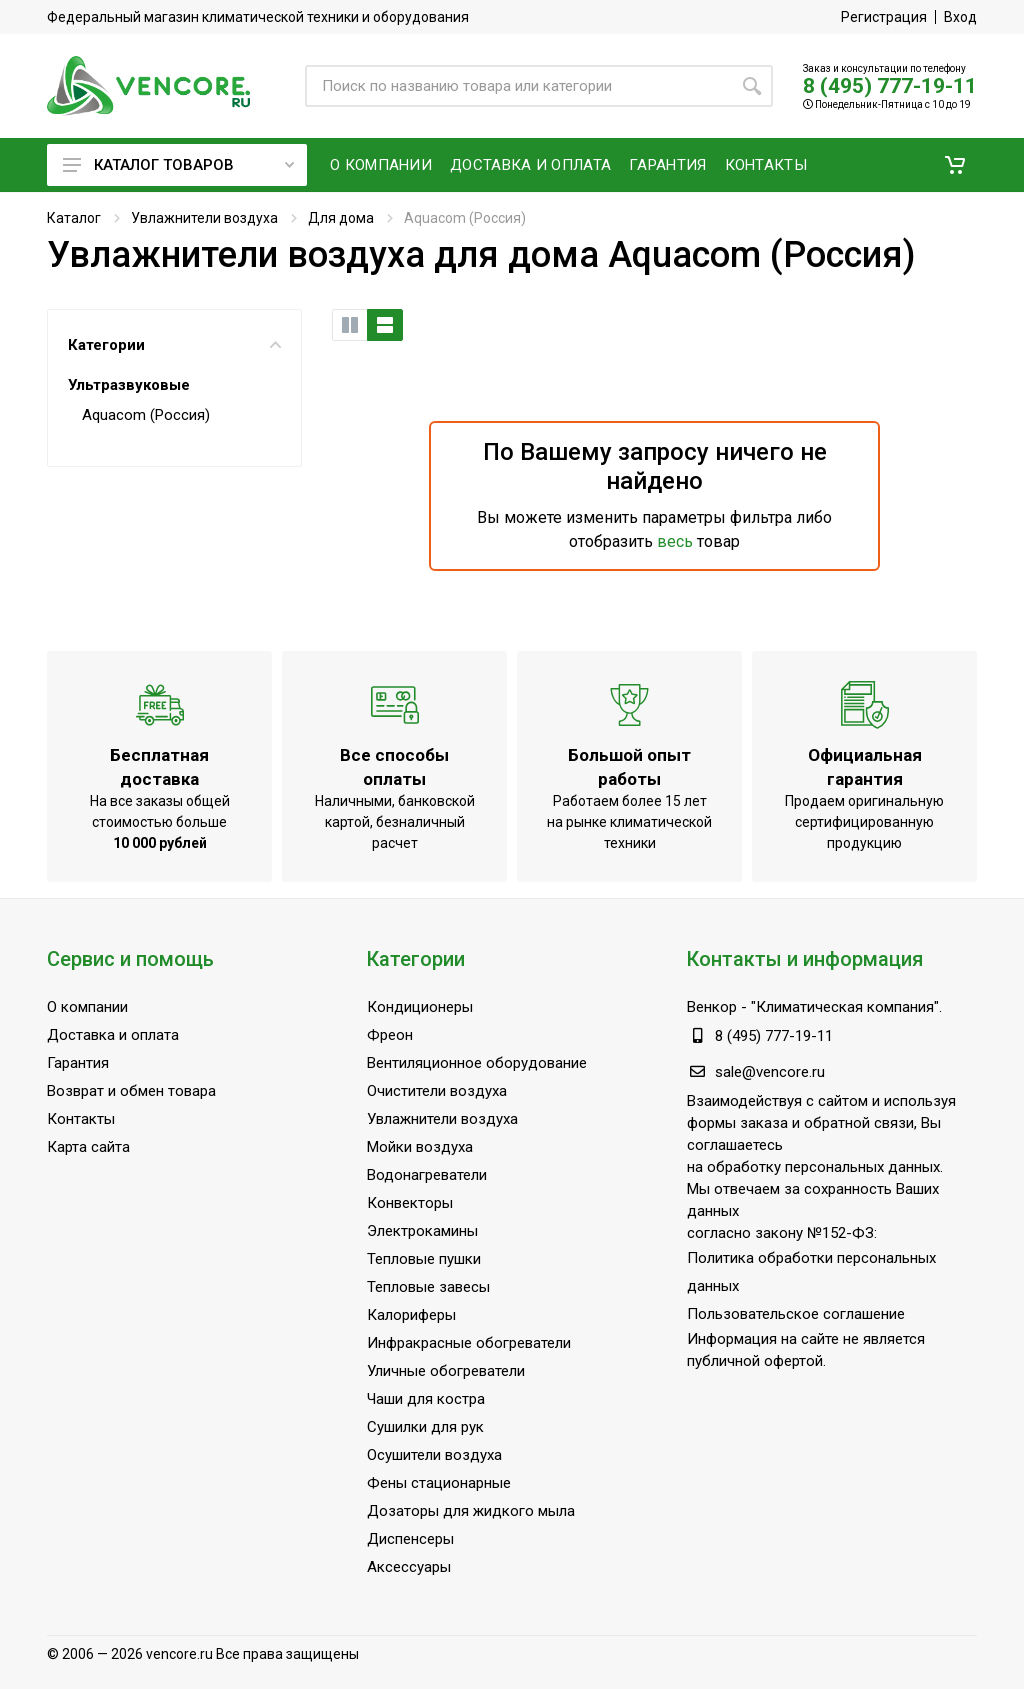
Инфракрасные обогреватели (469, 1343)
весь (675, 541)
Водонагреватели (427, 1175)
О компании (87, 1007)
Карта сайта (88, 1147)
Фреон (390, 1035)
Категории (174, 345)
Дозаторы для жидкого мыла (471, 1511)
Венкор (712, 1007)
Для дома (341, 218)
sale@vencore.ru (770, 1072)
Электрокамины (422, 1231)
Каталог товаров (178, 165)
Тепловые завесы (428, 1287)
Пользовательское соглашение (796, 1314)
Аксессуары (409, 1567)
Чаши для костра (426, 1399)
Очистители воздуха (437, 1091)
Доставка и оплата (113, 1035)
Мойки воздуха (420, 1147)
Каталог (74, 218)
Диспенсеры (410, 1539)
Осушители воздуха (434, 1455)
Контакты (81, 1119)
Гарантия (78, 1063)
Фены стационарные (439, 1483)
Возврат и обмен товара (131, 1091)
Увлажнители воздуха (204, 218)
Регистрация (884, 17)
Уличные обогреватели (446, 1371)
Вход (960, 17)
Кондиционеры (420, 1007)
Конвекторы (410, 1203)
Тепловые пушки (424, 1259)
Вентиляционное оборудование (477, 1063)
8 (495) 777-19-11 (890, 86)
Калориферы (411, 1315)
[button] (955, 165)
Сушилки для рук (425, 1427)
